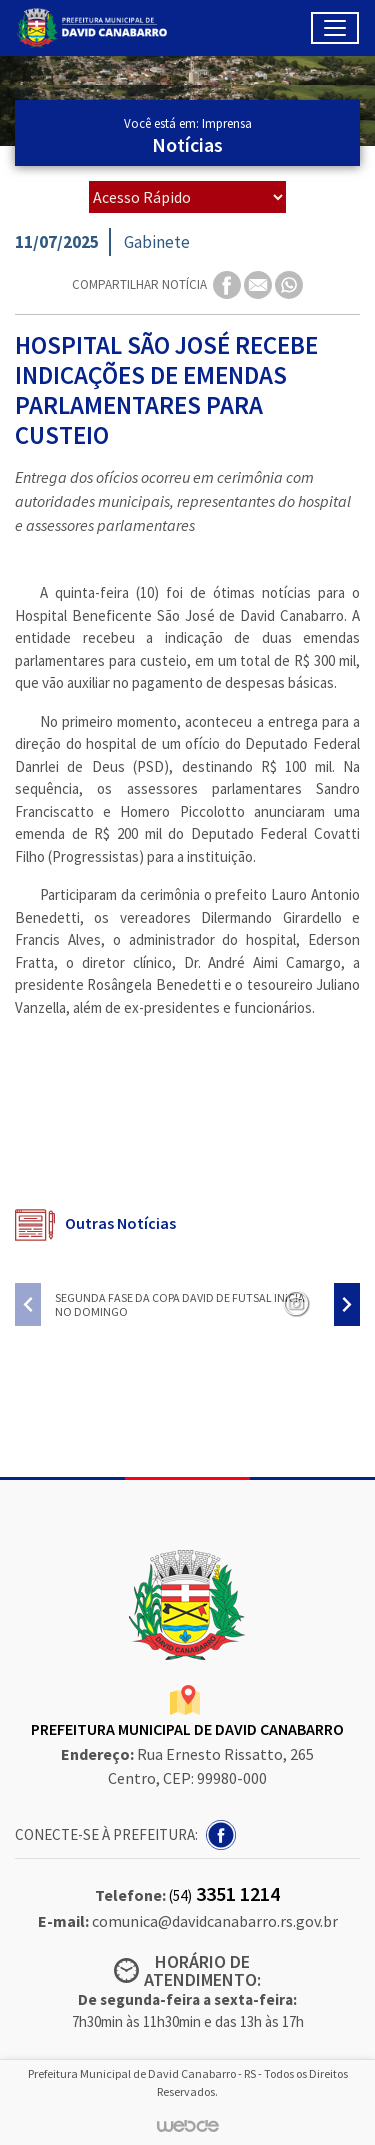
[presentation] (28, 1304)
